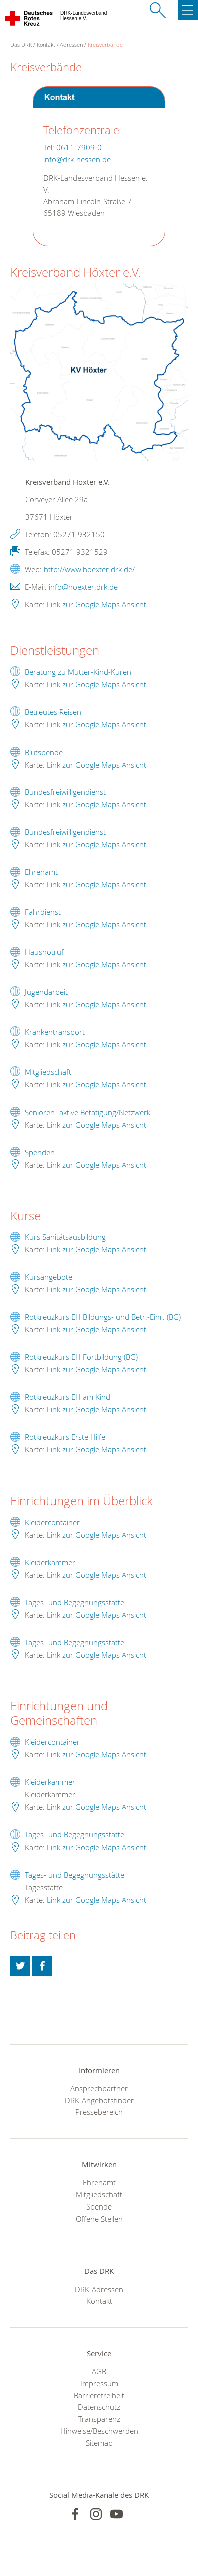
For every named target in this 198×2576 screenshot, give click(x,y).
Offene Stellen (99, 2219)
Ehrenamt (41, 872)
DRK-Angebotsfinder (99, 2100)
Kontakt (46, 44)
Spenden (40, 1152)
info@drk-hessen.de (77, 159)
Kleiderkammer (50, 1562)
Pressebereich (99, 2112)
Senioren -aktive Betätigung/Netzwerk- (89, 1112)
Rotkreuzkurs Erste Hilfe (65, 1437)
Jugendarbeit (46, 992)
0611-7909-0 (79, 147)
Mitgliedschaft (48, 1072)
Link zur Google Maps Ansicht (96, 604)
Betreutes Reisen (53, 712)
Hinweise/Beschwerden (99, 2431)
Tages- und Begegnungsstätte (74, 1602)
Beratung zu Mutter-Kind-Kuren (78, 672)
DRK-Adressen (99, 2289)
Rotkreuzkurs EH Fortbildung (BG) (81, 1357)
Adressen (71, 44)
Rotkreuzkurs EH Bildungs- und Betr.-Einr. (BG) (103, 1317)
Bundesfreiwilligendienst (65, 792)
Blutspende (44, 752)
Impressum (99, 2383)
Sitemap (99, 2443)
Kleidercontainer (52, 1522)
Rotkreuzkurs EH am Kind (67, 1397)
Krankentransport (55, 1032)
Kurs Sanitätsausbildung (65, 1237)
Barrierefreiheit (99, 2395)
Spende (99, 2206)
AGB (99, 2371)
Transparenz (99, 2419)
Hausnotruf (44, 952)
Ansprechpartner (99, 2088)
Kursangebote (48, 1277)
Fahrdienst (43, 912)
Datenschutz (99, 2407)
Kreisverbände (105, 44)
